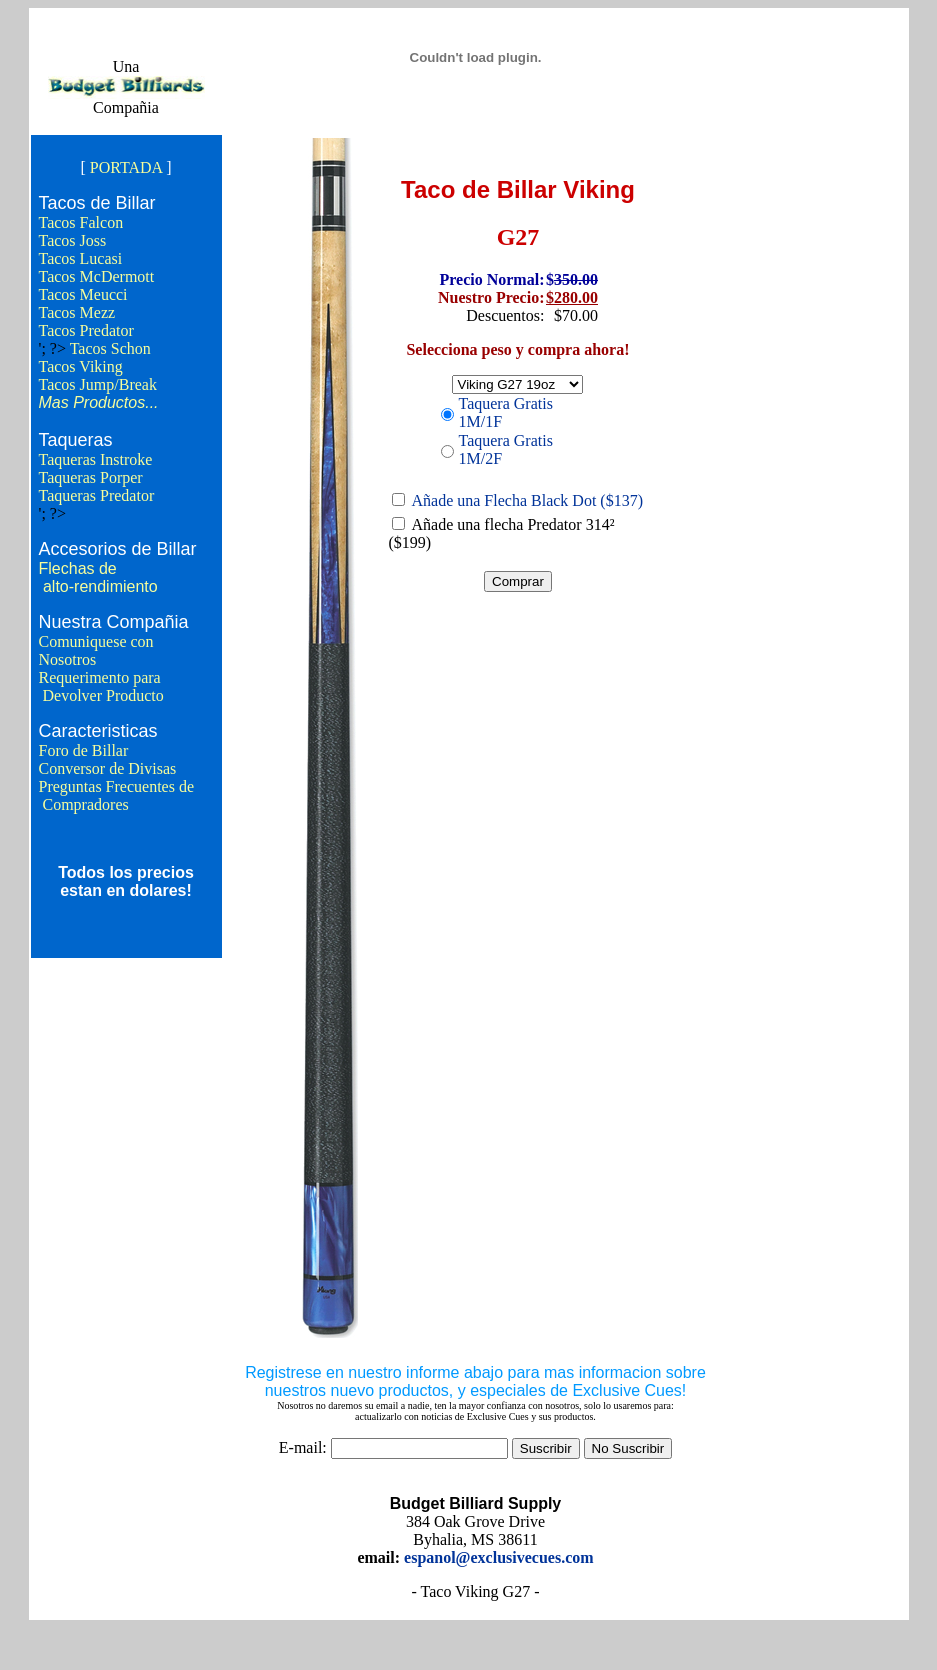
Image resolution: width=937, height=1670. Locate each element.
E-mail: (303, 1447)
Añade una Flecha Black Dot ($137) (527, 500)
